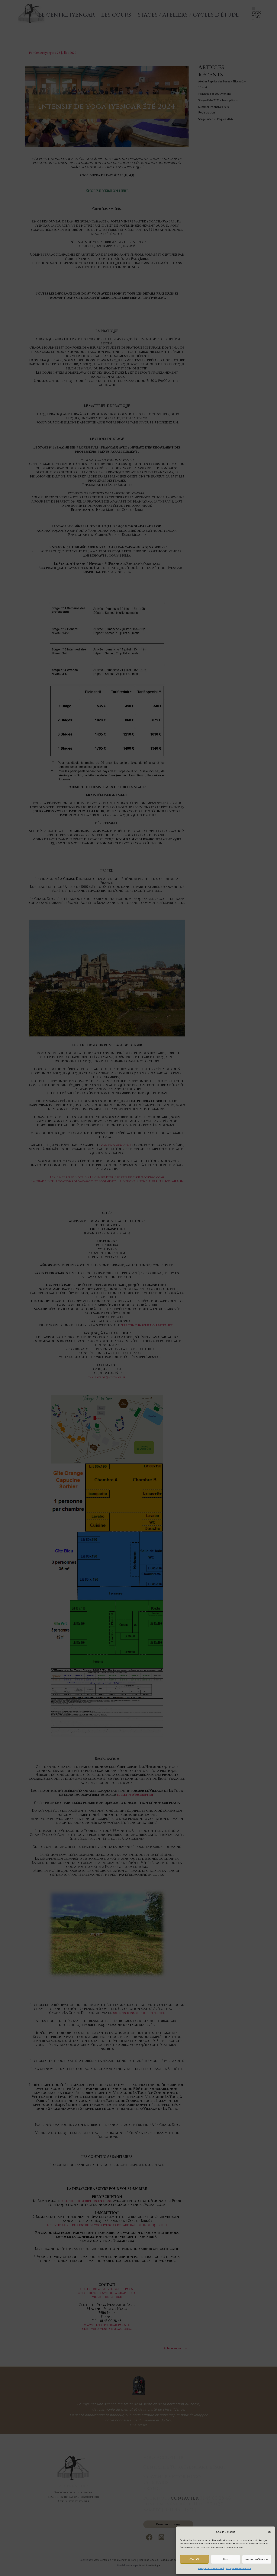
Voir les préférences (257, 2559)
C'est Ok (194, 2559)
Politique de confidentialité (211, 2568)
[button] (269, 2532)
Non (225, 2559)
